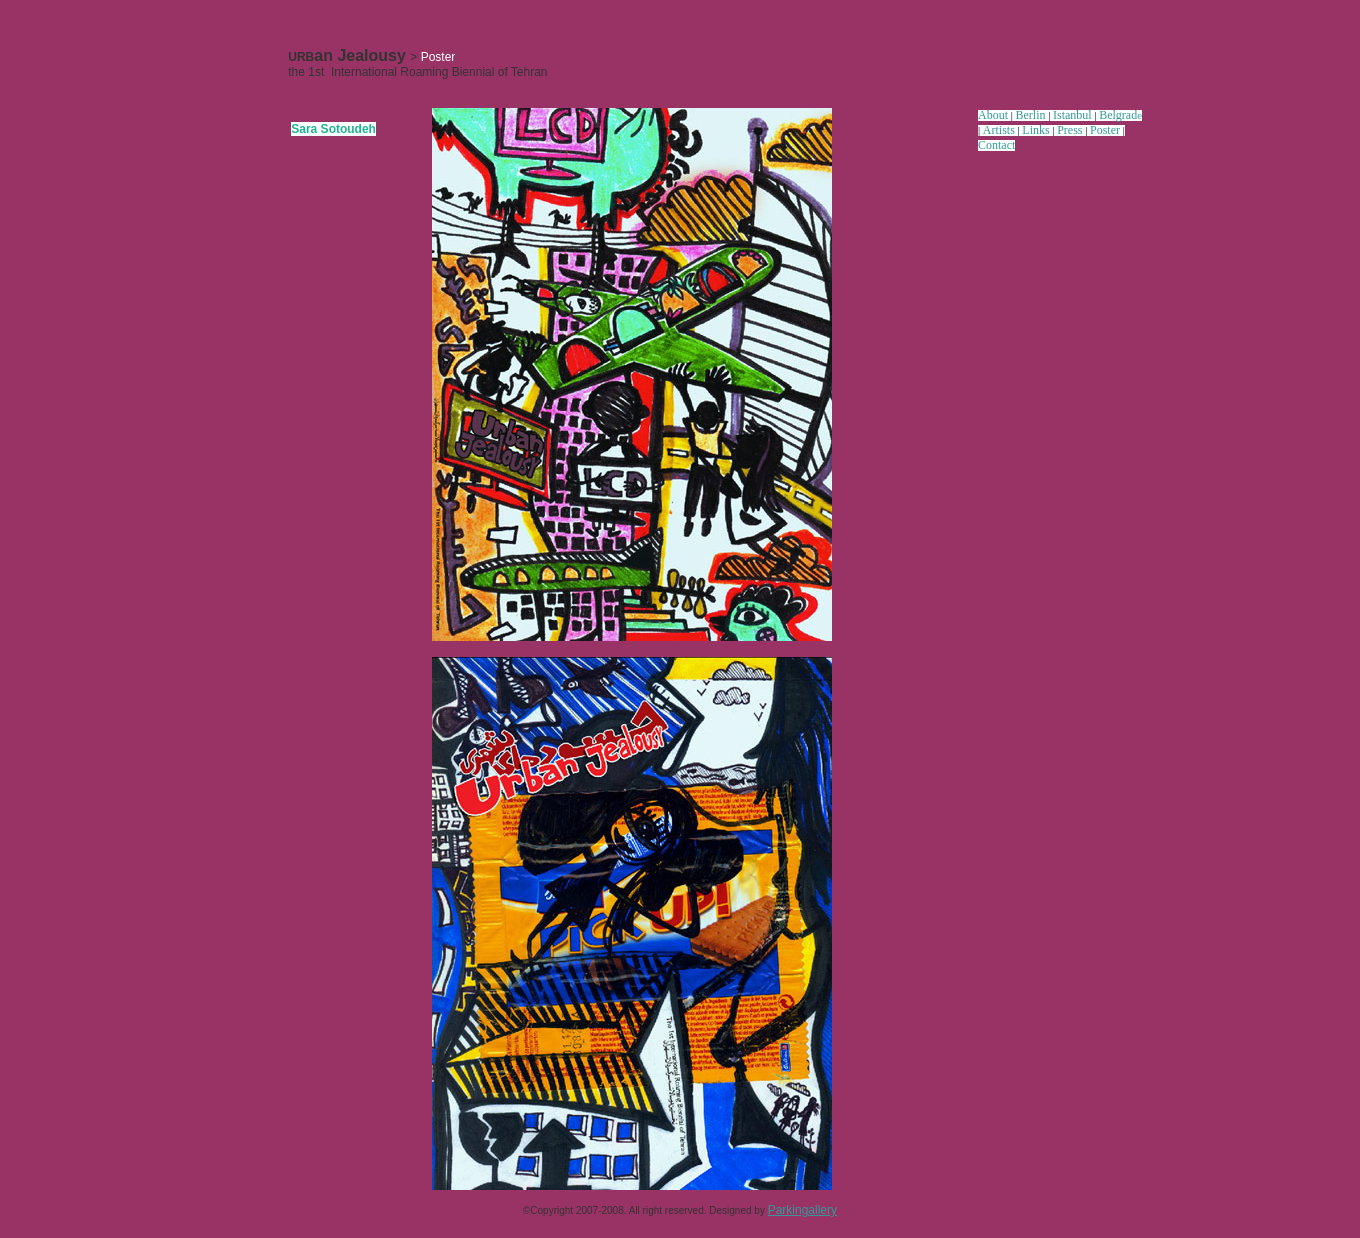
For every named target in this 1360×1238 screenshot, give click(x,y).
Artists (999, 130)
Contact (996, 145)
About (993, 115)
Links (1035, 130)
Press (1069, 130)
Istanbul (1072, 115)
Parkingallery (802, 1210)
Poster (1105, 130)
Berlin (1031, 115)
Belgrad (1118, 115)
